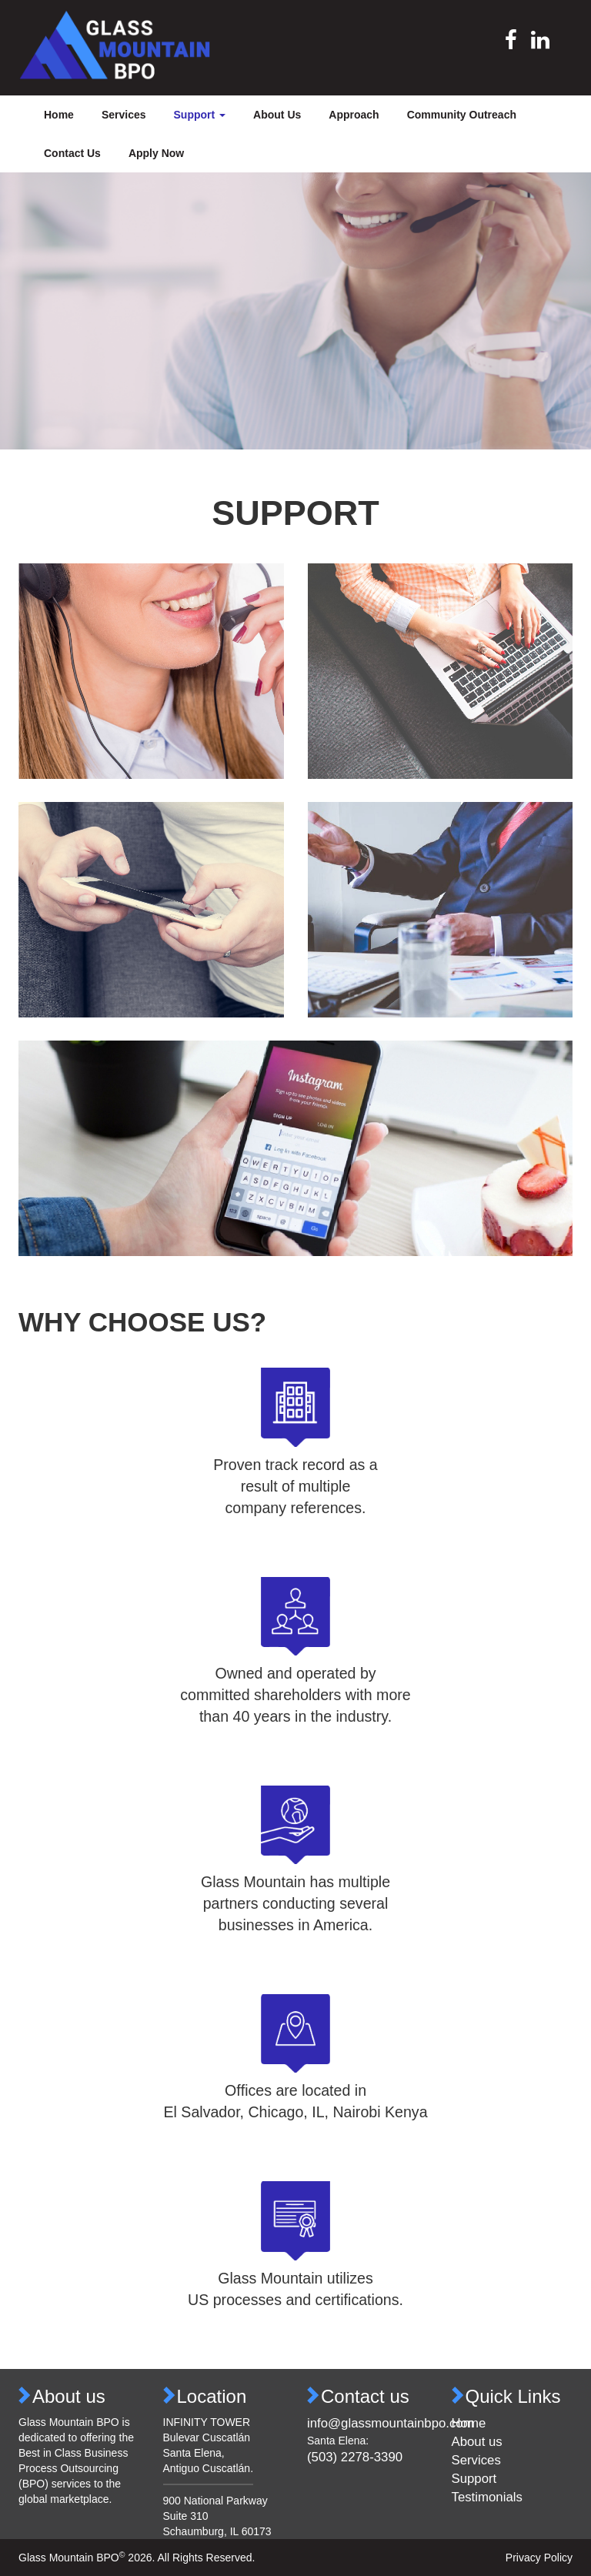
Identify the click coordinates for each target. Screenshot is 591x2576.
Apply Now (156, 153)
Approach (354, 115)
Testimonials (487, 2497)
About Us (277, 115)
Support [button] (200, 115)
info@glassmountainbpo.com (390, 2423)
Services (124, 115)
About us (477, 2441)
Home (59, 115)
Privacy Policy (539, 2557)
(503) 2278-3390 (354, 2457)
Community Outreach (461, 115)
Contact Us (72, 153)
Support (474, 2478)
